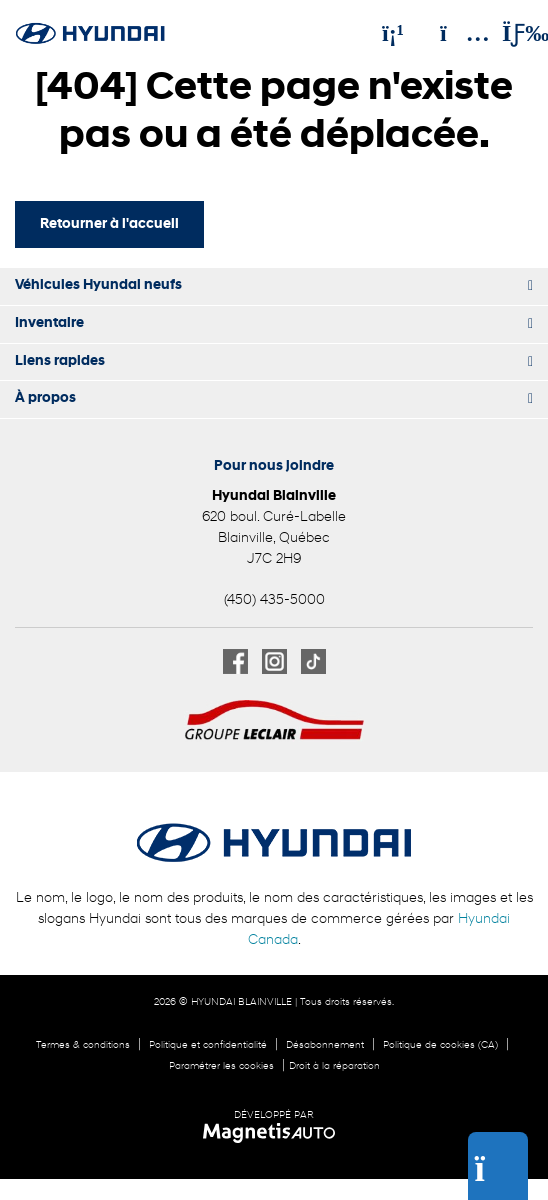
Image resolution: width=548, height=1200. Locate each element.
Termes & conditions (83, 1045)
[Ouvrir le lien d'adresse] (274, 538)
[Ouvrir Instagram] (274, 661)
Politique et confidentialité (208, 1045)
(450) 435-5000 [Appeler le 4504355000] (274, 600)
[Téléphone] (393, 33)
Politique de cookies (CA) (440, 1045)
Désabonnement (325, 1045)
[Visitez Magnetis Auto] (274, 1133)
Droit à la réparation (334, 1066)
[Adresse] (455, 33)
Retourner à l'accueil (109, 224)
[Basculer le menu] (509, 33)
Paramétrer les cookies (221, 1066)
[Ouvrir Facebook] (235, 661)
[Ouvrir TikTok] (313, 661)
